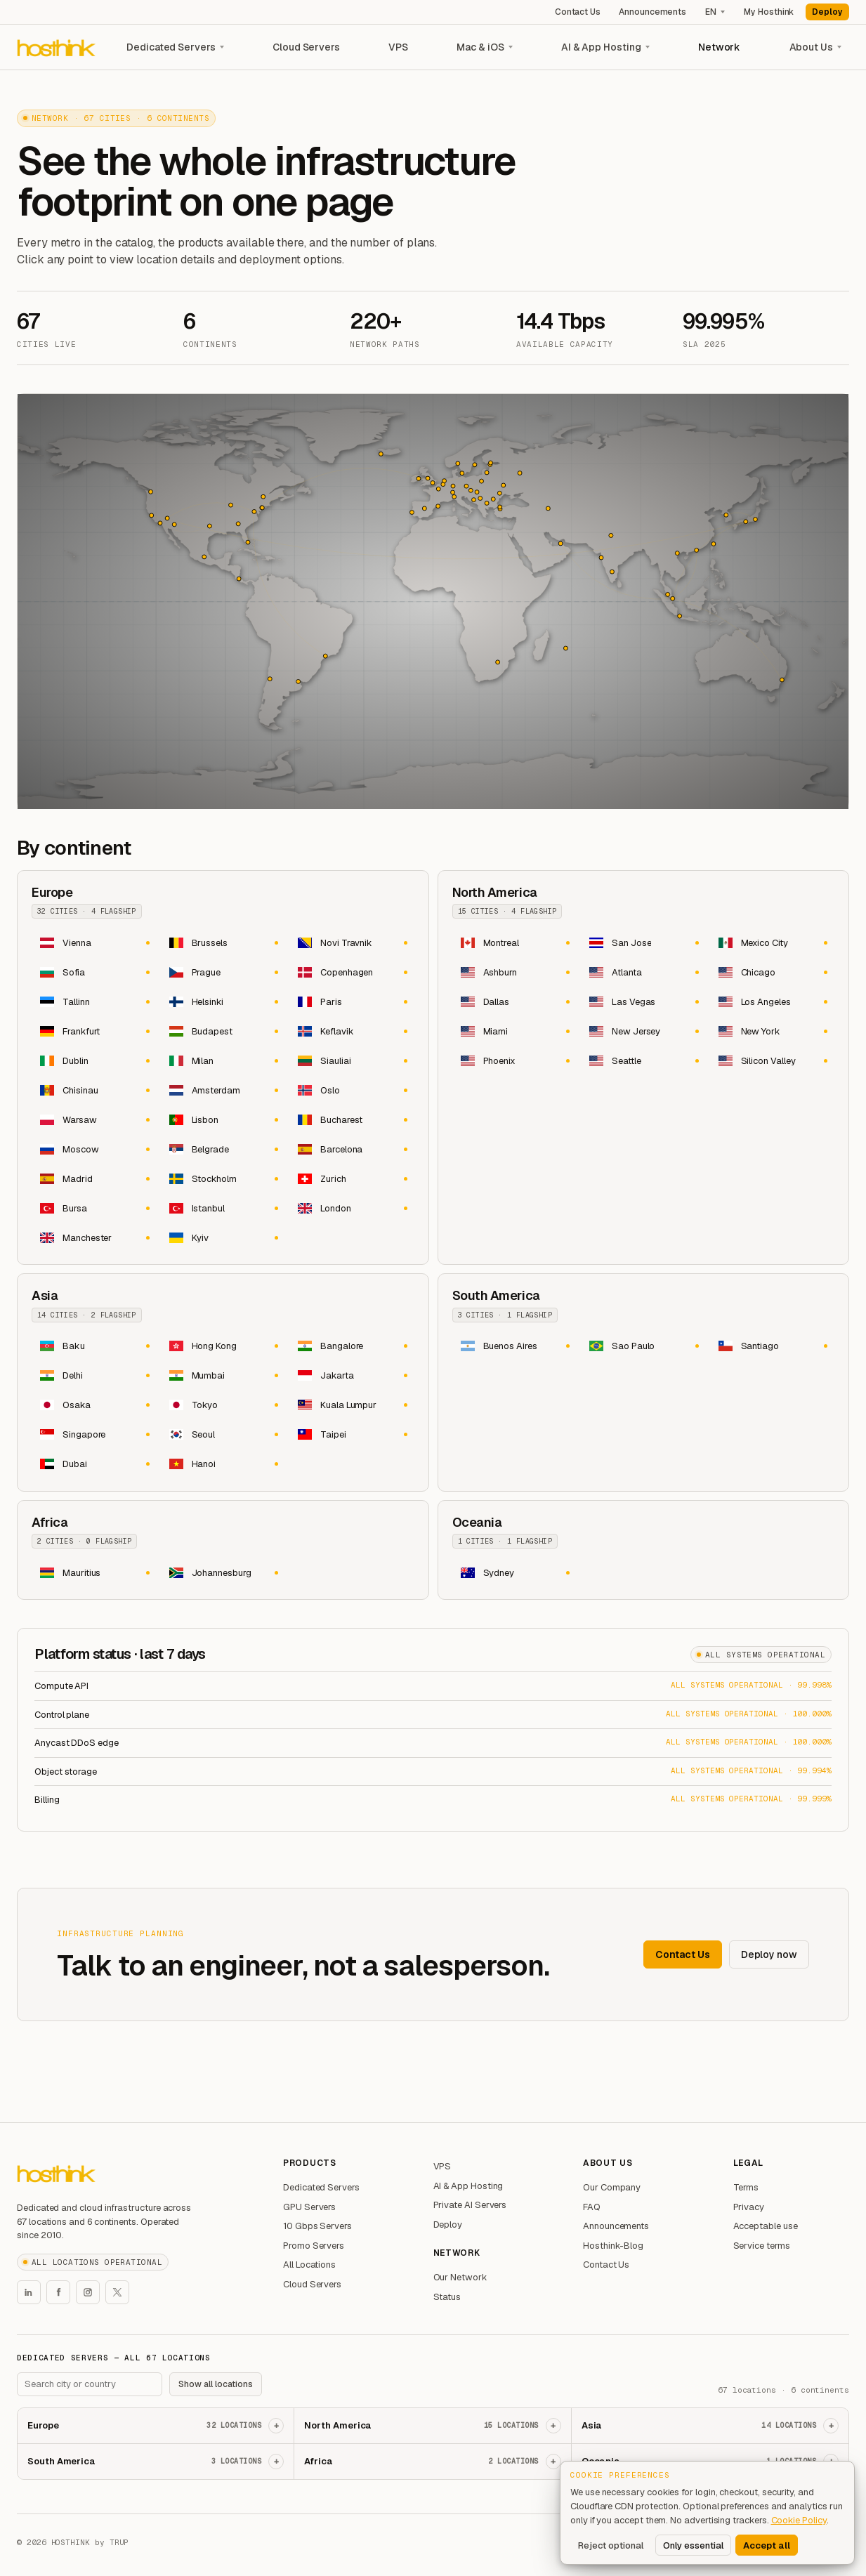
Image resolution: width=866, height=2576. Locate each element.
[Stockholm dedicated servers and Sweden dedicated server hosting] (223, 1178)
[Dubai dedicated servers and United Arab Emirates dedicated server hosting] (94, 1464)
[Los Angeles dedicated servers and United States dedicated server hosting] (772, 1001)
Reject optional (610, 2545)
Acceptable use (765, 2226)
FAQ (592, 2207)
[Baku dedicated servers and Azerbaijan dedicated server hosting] (94, 1346)
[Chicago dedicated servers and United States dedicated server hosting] (772, 972)
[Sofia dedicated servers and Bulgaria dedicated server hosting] (94, 972)
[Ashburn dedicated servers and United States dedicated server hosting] (514, 972)
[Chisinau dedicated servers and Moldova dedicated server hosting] (94, 1090)
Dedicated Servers (171, 47)
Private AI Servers (470, 2205)
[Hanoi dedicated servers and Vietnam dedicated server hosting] (223, 1464)
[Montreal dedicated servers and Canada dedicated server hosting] (514, 942)
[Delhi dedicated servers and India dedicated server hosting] (94, 1375)
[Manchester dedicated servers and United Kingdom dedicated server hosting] (94, 1237)
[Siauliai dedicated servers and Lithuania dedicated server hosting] (351, 1060)
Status (447, 2297)
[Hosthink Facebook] (58, 2292)
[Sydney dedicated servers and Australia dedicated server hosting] (514, 1572)
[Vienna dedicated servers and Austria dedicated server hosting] (94, 942)
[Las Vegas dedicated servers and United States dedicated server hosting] (643, 1001)
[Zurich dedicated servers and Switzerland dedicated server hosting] (351, 1178)
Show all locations (215, 2384)
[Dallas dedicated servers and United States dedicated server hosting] (514, 1001)
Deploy (827, 12)
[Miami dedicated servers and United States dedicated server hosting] (514, 1031)
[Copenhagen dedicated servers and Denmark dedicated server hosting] (351, 972)
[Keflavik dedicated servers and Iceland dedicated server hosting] (351, 1031)
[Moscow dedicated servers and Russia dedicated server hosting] (94, 1149)
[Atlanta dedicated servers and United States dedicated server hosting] (643, 972)
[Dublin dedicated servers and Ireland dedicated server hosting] (94, 1060)
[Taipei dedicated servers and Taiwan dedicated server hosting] (351, 1434)
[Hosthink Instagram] (88, 2292)
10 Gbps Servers (317, 2226)
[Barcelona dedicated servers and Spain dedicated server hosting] (351, 1149)
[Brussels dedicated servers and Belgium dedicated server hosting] (223, 942)
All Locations (309, 2265)
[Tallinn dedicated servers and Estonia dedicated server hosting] (94, 1001)
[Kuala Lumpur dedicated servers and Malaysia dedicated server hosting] (351, 1405)
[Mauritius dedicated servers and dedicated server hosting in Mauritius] (94, 1572)
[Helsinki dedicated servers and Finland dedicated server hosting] (223, 1001)
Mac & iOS (480, 47)
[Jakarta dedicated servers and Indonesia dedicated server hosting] (351, 1375)
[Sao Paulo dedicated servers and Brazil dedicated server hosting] (643, 1346)
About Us (811, 47)
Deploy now (769, 1954)
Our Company (612, 2187)
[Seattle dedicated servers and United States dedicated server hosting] (643, 1060)
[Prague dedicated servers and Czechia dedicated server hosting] (223, 972)
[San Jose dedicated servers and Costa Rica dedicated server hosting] (643, 942)
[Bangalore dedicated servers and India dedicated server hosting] (351, 1346)
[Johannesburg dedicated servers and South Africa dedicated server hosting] (223, 1572)
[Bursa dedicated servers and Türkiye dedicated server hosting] (94, 1208)
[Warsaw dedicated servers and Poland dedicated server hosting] (94, 1119)
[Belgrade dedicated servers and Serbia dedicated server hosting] (223, 1149)
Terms (746, 2187)
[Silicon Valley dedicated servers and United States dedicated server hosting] (772, 1060)
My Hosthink (769, 12)
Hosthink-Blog (613, 2246)
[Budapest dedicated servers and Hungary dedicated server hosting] (223, 1031)
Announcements (652, 12)
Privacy (749, 2207)
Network (719, 47)
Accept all (766, 2545)
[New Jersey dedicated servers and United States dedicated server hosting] (643, 1031)
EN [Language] (710, 12)
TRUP (119, 2542)
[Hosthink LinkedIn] (29, 2292)
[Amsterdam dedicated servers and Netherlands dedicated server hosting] (223, 1090)
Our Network (460, 2277)
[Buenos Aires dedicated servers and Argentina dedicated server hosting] (514, 1346)
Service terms (761, 2246)
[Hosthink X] (117, 2292)
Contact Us (578, 12)
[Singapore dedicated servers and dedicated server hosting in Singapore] (94, 1434)
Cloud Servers (306, 47)
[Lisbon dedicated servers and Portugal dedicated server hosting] (223, 1119)
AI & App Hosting (601, 47)
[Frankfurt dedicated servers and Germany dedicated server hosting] (94, 1031)
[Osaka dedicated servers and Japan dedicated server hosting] (94, 1405)
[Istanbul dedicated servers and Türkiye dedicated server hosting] (223, 1208)
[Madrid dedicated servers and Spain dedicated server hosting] (94, 1178)
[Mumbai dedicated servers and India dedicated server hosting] (223, 1375)
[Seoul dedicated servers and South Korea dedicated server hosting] (223, 1434)
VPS (398, 47)
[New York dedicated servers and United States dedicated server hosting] (772, 1031)
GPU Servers (309, 2207)
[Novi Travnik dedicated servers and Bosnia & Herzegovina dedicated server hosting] (351, 942)
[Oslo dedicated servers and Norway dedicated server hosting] (351, 1090)
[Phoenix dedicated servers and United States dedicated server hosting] (514, 1060)
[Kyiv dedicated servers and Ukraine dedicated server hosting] (223, 1237)
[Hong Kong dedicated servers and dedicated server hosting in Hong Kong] (223, 1346)
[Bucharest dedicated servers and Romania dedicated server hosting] (351, 1119)
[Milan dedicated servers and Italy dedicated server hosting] (223, 1060)
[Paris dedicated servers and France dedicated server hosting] (351, 1001)
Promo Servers (313, 2246)
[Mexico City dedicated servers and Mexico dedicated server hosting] (772, 942)
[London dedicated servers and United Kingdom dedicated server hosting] (351, 1208)
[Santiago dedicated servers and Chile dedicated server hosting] (772, 1346)
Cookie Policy (799, 2520)
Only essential (693, 2545)
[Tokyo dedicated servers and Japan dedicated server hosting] (223, 1405)
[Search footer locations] (89, 2384)
